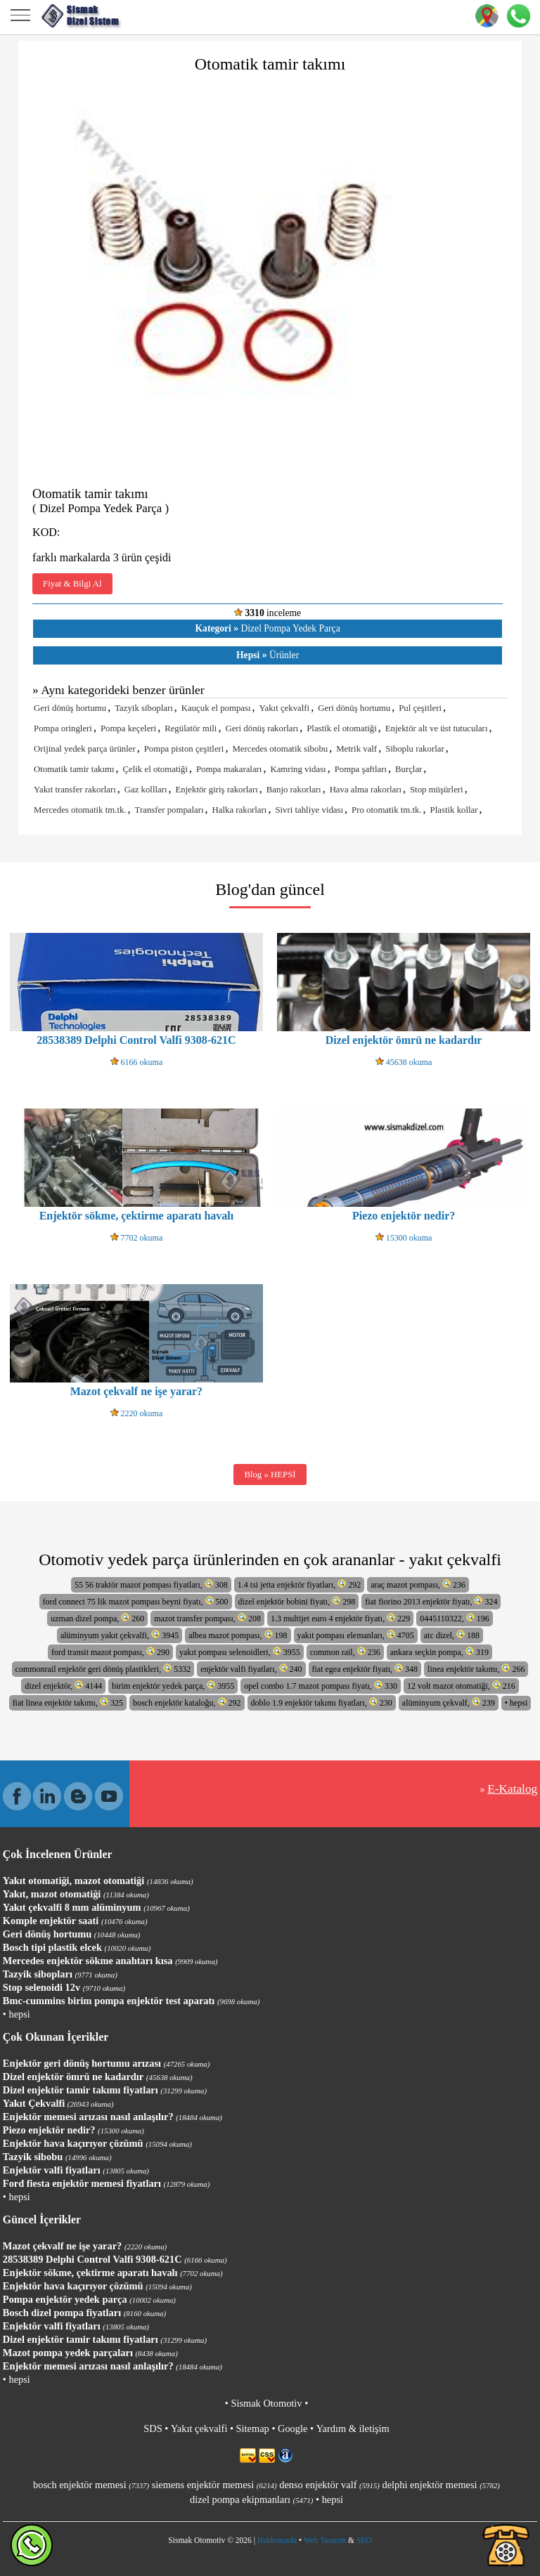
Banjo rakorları (293, 790)
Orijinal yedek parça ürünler (85, 749)
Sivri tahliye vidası (309, 810)
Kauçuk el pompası (216, 708)
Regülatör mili (191, 728)
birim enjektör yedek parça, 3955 (173, 1685)
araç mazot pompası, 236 (418, 1584)
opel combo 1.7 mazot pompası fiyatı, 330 (320, 1685)
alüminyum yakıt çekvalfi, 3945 (119, 1635)
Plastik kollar (454, 810)
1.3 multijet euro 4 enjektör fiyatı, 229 (340, 1618)
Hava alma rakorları (365, 790)
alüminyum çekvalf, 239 (448, 1702)
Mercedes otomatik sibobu (280, 749)
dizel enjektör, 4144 (63, 1685)
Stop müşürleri (436, 790)
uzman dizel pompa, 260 (97, 1618)
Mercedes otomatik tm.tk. (80, 810)
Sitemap (252, 2428)
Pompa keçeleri (128, 728)
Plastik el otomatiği (342, 728)
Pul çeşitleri (420, 708)
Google (292, 2428)
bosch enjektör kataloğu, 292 (187, 1702)
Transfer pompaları (169, 810)
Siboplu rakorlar (414, 749)
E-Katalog (512, 1789)
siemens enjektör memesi (214, 2484)
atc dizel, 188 (452, 1635)
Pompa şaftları (361, 769)
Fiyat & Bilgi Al (72, 584)
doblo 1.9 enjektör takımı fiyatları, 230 (321, 1702)
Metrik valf (356, 749)
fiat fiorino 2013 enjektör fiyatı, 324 (431, 1601)
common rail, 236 (345, 1652)
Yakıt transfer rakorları (75, 790)
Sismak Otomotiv (266, 2403)
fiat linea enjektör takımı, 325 (68, 1702)
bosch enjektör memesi (91, 2484)
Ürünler (267, 655)
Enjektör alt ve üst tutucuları (436, 728)
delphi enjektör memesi (441, 2484)
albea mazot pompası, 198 (237, 1635)
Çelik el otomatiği (155, 769)
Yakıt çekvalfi (284, 708)
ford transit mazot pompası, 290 (110, 1652)
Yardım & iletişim (353, 2428)
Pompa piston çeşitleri (184, 749)
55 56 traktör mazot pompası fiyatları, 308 (151, 1584)
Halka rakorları (239, 810)
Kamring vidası (298, 769)
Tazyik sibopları (144, 708)
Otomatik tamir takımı (74, 769)
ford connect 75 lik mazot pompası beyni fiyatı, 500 (136, 1601)
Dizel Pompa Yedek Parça (267, 628)
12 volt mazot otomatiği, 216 (461, 1685)
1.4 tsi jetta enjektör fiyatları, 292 (299, 1584)
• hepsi (516, 1703)
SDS (152, 2428)
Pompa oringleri (63, 728)
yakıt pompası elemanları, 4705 (355, 1635)
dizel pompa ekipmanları (251, 2499)
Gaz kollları (145, 790)
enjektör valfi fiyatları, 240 (251, 1668)
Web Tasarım (325, 2540)
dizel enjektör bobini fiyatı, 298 (297, 1601)
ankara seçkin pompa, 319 (439, 1652)
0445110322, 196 (454, 1618)
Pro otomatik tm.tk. (387, 810)
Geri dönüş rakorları (261, 728)
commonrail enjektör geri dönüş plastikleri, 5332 (103, 1668)
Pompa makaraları (229, 769)
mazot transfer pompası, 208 (207, 1618)
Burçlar (408, 769)
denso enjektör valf (329, 2484)
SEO (364, 2540)
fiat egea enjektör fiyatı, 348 (365, 1668)
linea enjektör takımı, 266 (476, 1668)
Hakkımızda (277, 2540)
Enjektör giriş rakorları (217, 790)
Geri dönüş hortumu (70, 708)
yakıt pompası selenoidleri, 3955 (239, 1652)
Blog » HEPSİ (269, 1474)
